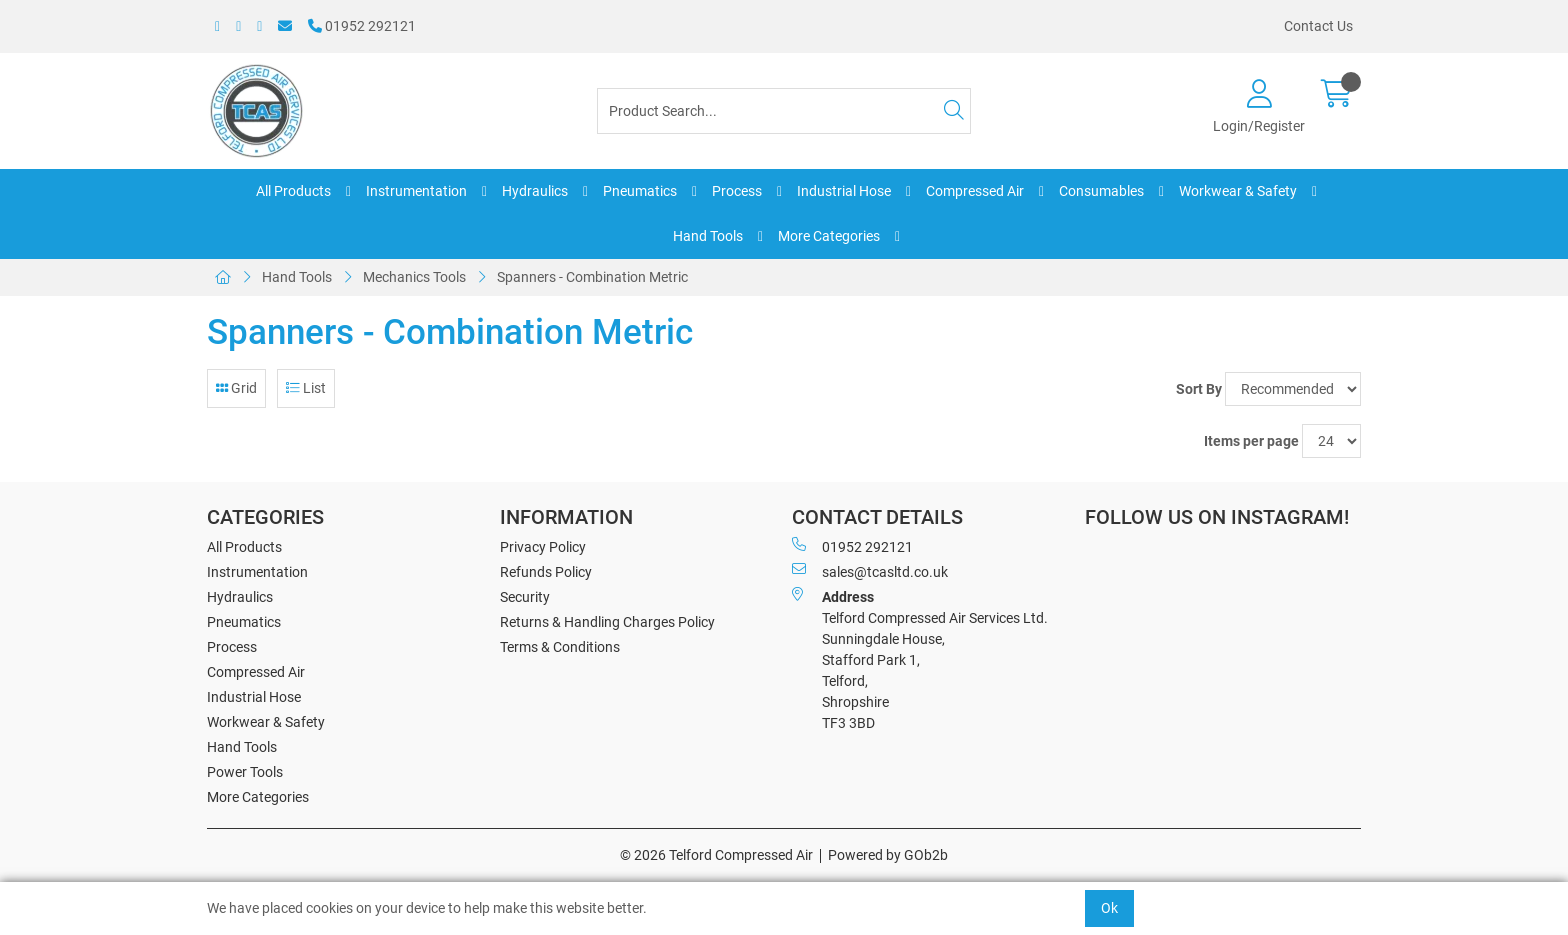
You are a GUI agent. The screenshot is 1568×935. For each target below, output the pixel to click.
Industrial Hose (844, 191)
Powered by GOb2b (888, 855)
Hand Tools (708, 236)
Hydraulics (535, 191)
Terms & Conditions (560, 647)
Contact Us (1318, 26)
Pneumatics (640, 191)
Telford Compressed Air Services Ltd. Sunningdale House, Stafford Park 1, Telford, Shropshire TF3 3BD (920, 659)
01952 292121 (362, 26)
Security (525, 597)
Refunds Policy (546, 572)
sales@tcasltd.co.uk (870, 571)
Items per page (1251, 441)
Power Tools (245, 772)
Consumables (1101, 191)
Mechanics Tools (414, 277)
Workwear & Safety (1238, 191)
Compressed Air (975, 191)
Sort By (1199, 389)
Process (737, 191)
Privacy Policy (543, 547)
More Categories (829, 236)
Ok (1109, 908)
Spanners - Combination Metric (592, 277)
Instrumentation (416, 191)
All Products (293, 191)
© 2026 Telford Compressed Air (716, 855)
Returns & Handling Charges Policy (607, 622)
